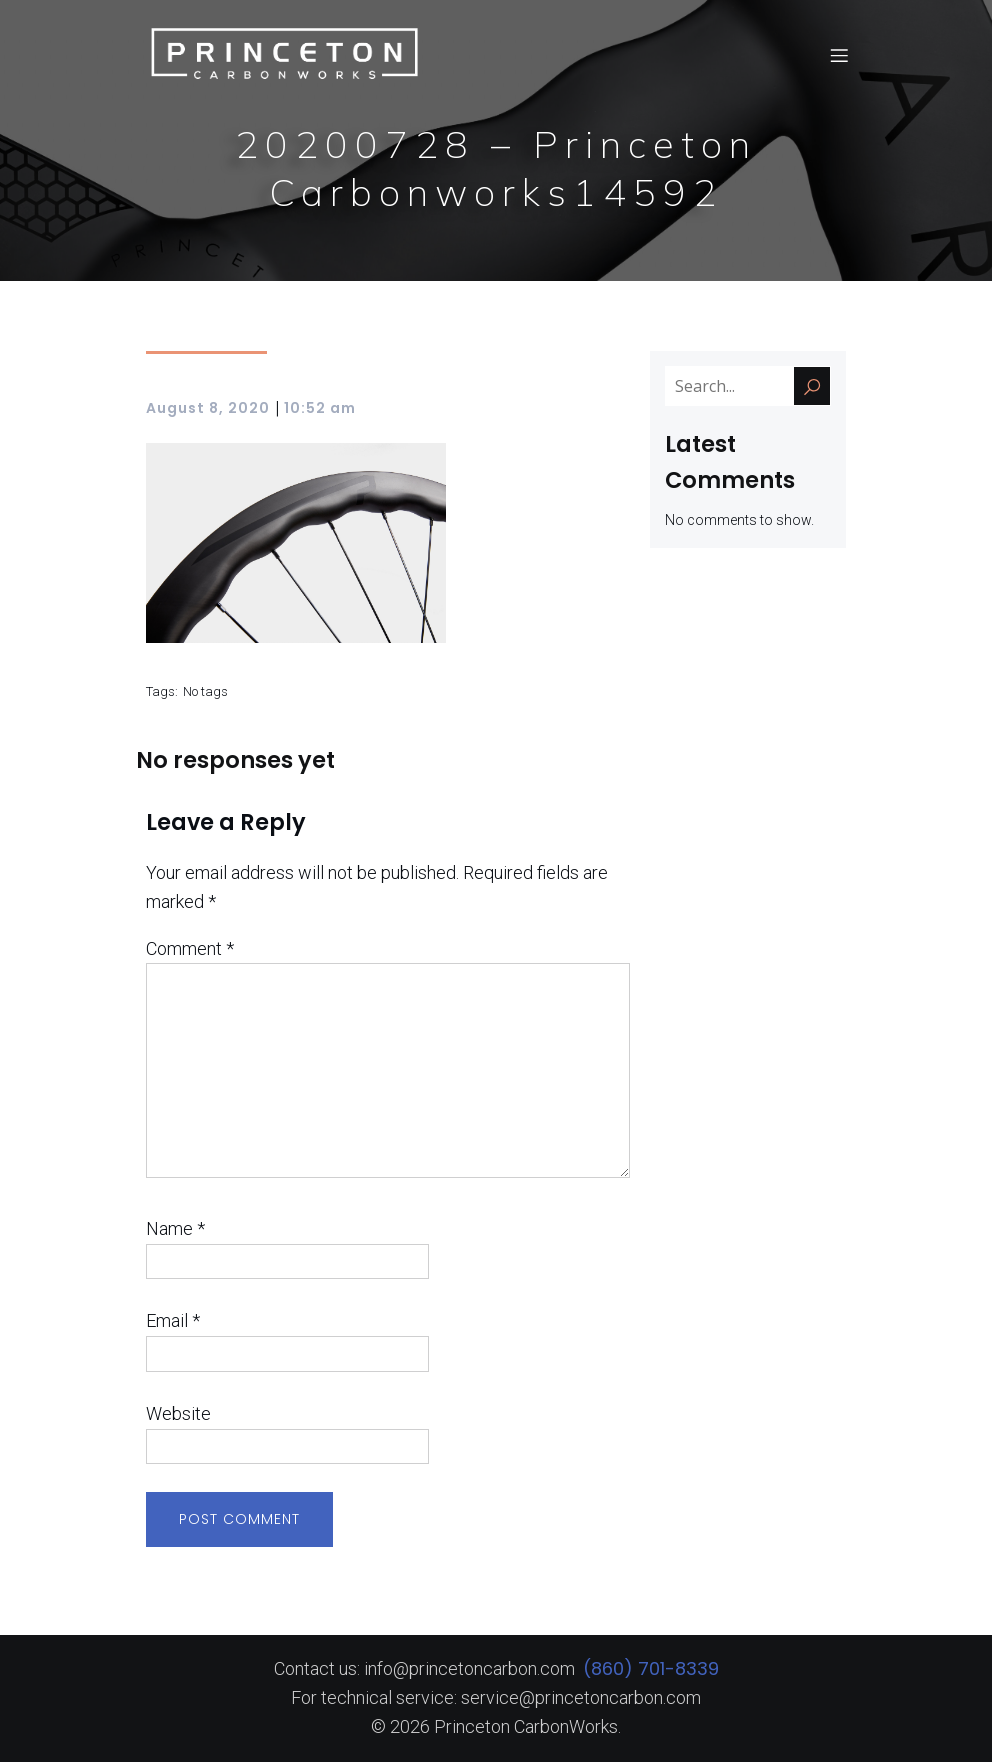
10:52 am (320, 408)
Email (173, 1320)
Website (178, 1413)
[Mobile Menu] (839, 55)
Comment (190, 948)
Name (175, 1228)
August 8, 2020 (208, 408)
